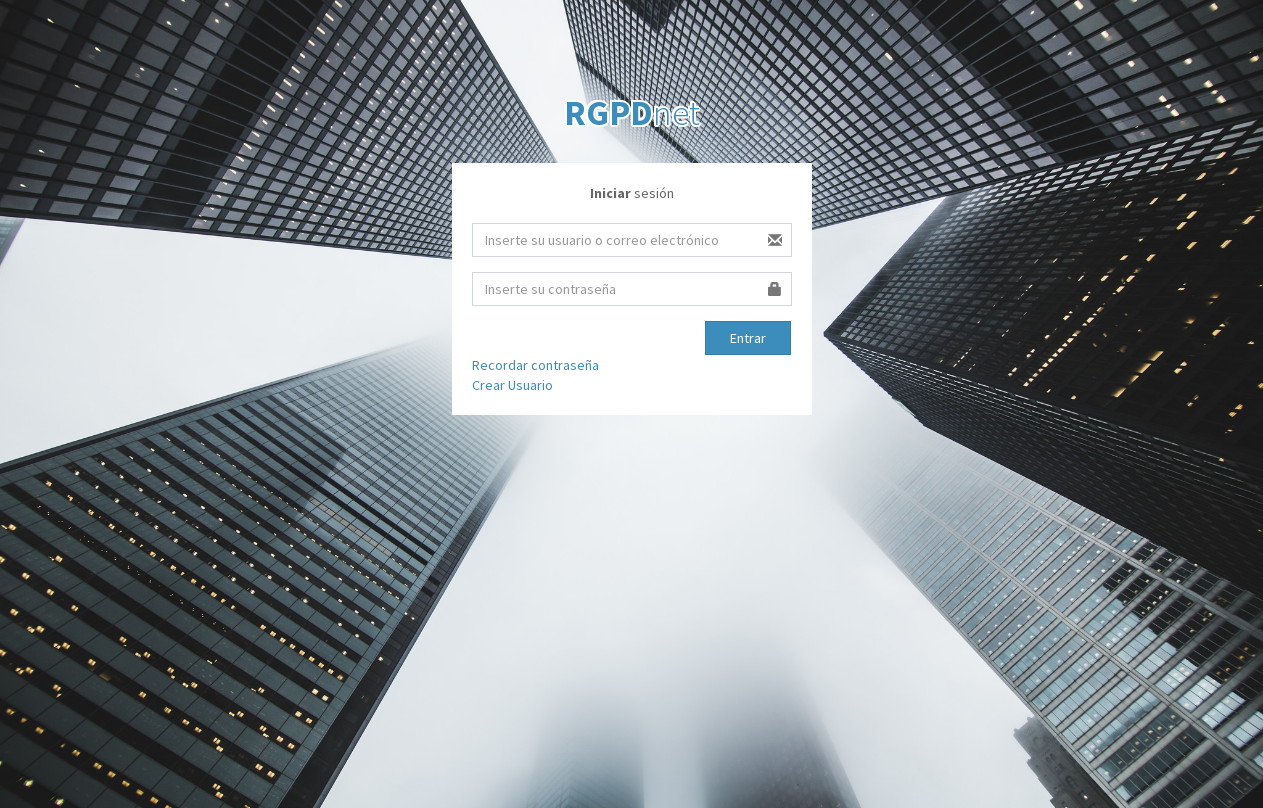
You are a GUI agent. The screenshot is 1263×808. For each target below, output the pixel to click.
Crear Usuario (512, 385)
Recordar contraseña (535, 365)
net (632, 113)
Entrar (748, 338)
